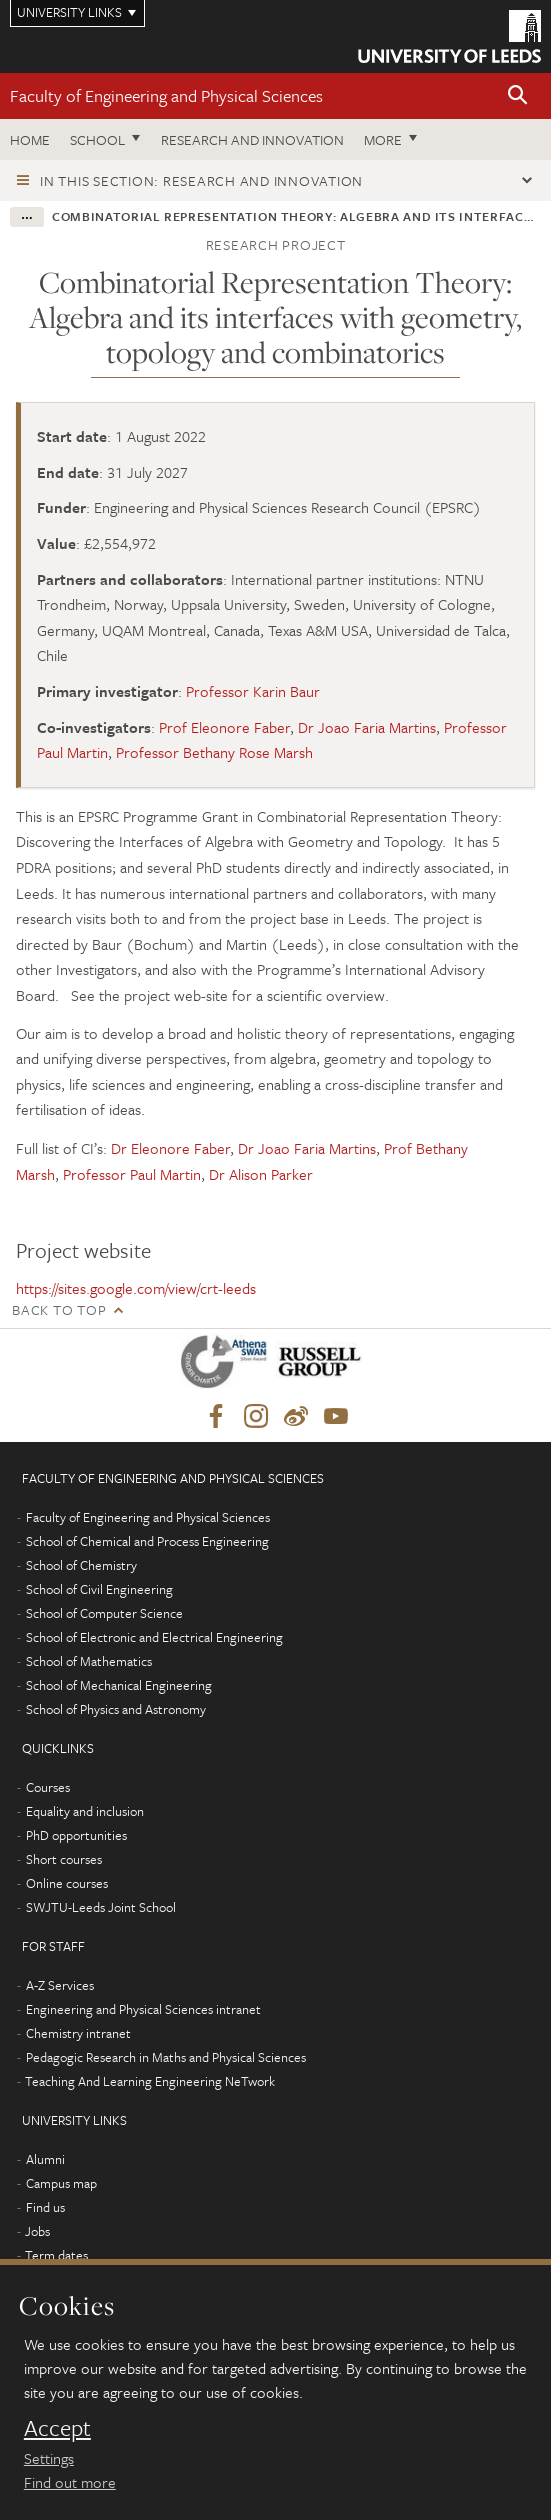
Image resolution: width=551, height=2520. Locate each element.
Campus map (61, 2183)
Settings (49, 2458)
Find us (45, 2207)
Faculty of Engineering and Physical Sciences (166, 95)
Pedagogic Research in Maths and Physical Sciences (166, 2057)
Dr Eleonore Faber (170, 1148)
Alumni (45, 2159)
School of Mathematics (89, 1661)
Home (30, 139)
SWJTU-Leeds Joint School (101, 1907)
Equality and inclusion (85, 1811)
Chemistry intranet (78, 2033)
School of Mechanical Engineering (119, 1685)
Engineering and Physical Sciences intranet (143, 2009)
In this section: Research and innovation (201, 180)
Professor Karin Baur (253, 691)
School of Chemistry (81, 1565)
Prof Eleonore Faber (224, 727)
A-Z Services (60, 1985)
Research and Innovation (252, 139)
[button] (518, 96)
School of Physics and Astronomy (116, 1709)
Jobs (37, 2231)
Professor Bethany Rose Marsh (214, 752)
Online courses (67, 1883)
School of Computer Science (104, 1613)
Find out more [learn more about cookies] (70, 2482)
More (383, 139)
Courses (48, 1787)
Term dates (56, 2255)
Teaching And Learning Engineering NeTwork (150, 2081)
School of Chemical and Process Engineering (147, 1541)
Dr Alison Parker (261, 1174)
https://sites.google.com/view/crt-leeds (136, 1288)
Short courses (64, 1859)
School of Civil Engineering (99, 1589)
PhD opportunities (76, 1835)
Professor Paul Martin (132, 1174)
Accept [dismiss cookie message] (57, 2428)
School (97, 139)
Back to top (59, 1309)
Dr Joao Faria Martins (367, 727)
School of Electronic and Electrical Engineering (154, 1637)
